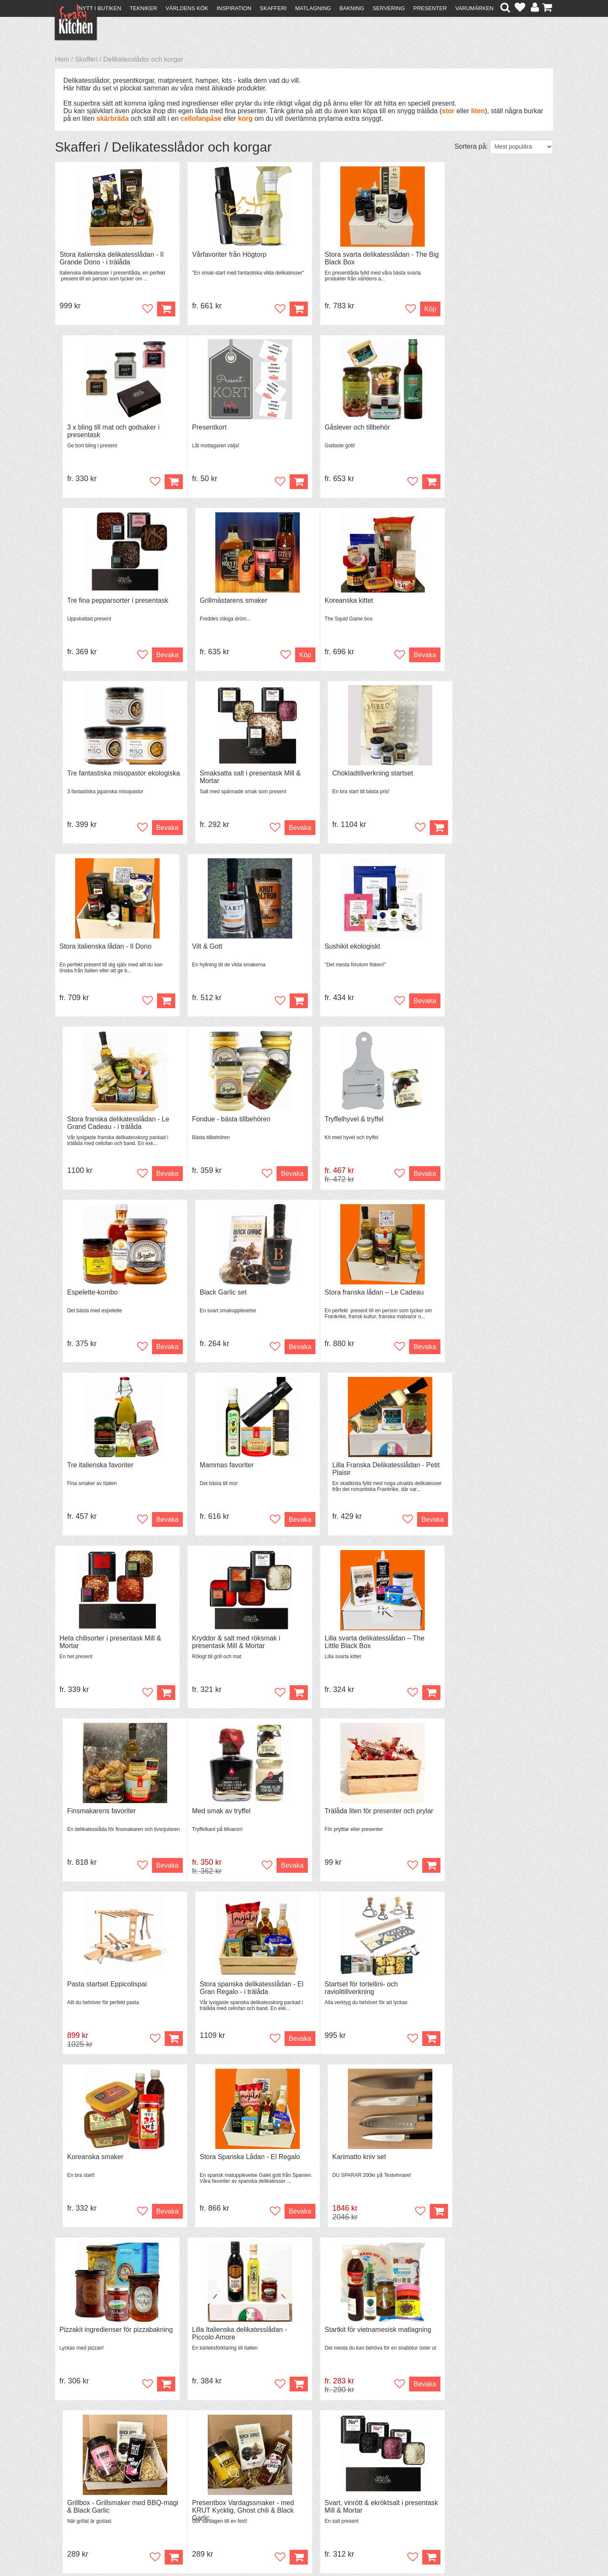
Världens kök (187, 8)
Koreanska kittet (84, 601)
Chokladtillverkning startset (479, 601)
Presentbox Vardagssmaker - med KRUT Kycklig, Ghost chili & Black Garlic (111, 1996)
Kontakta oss (78, 2468)
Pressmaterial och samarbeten (319, 2477)
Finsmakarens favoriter (473, 1295)
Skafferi (273, 8)
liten (478, 110)
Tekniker (143, 8)
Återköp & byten (83, 2483)
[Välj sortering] (521, 146)
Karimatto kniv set (465, 1642)
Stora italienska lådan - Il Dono (106, 774)
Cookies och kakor (301, 2485)
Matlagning (313, 8)
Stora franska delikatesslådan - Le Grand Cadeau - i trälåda (490, 778)
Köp (160, 309)
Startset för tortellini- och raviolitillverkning (96, 1645)
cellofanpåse (201, 118)
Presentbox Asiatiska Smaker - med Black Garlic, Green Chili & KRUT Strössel (492, 1996)
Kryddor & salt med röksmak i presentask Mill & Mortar (230, 1299)
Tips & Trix (195, 2476)
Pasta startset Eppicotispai (352, 1468)
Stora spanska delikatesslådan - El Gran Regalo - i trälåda (490, 1472)
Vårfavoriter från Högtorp (223, 254)
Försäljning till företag (91, 2491)
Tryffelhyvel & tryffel (215, 948)
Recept (190, 2468)
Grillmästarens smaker (472, 428)
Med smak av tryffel (89, 1468)
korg (245, 118)
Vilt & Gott (201, 774)
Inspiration (234, 8)
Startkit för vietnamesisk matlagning (365, 1815)
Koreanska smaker (214, 1642)
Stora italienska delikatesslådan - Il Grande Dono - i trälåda (111, 258)
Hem (62, 59)
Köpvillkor (73, 2476)
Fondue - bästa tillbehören (99, 948)
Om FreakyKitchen (301, 2469)
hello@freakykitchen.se (272, 2547)
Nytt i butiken (100, 8)
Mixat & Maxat (200, 2483)
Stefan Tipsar (199, 2491)
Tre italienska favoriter (219, 1121)
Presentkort (77, 428)
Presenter (430, 8)
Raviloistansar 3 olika (344, 1988)
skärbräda (112, 118)
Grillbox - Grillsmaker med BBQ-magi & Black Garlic (487, 1819)
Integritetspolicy (82, 2499)
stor (448, 110)
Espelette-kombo (337, 948)
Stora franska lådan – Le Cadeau (109, 1121)
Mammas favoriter (339, 1121)
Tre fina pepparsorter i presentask (363, 428)
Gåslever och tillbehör (218, 428)
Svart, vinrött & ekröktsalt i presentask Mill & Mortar (225, 1992)
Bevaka (406, 482)
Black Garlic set (462, 948)
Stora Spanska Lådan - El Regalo (362, 1642)
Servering (388, 8)
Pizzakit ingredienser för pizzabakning (96, 1819)
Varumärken (474, 8)
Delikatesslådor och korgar (143, 59)
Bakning (351, 8)
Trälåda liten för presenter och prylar (240, 1468)
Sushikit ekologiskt (340, 774)
